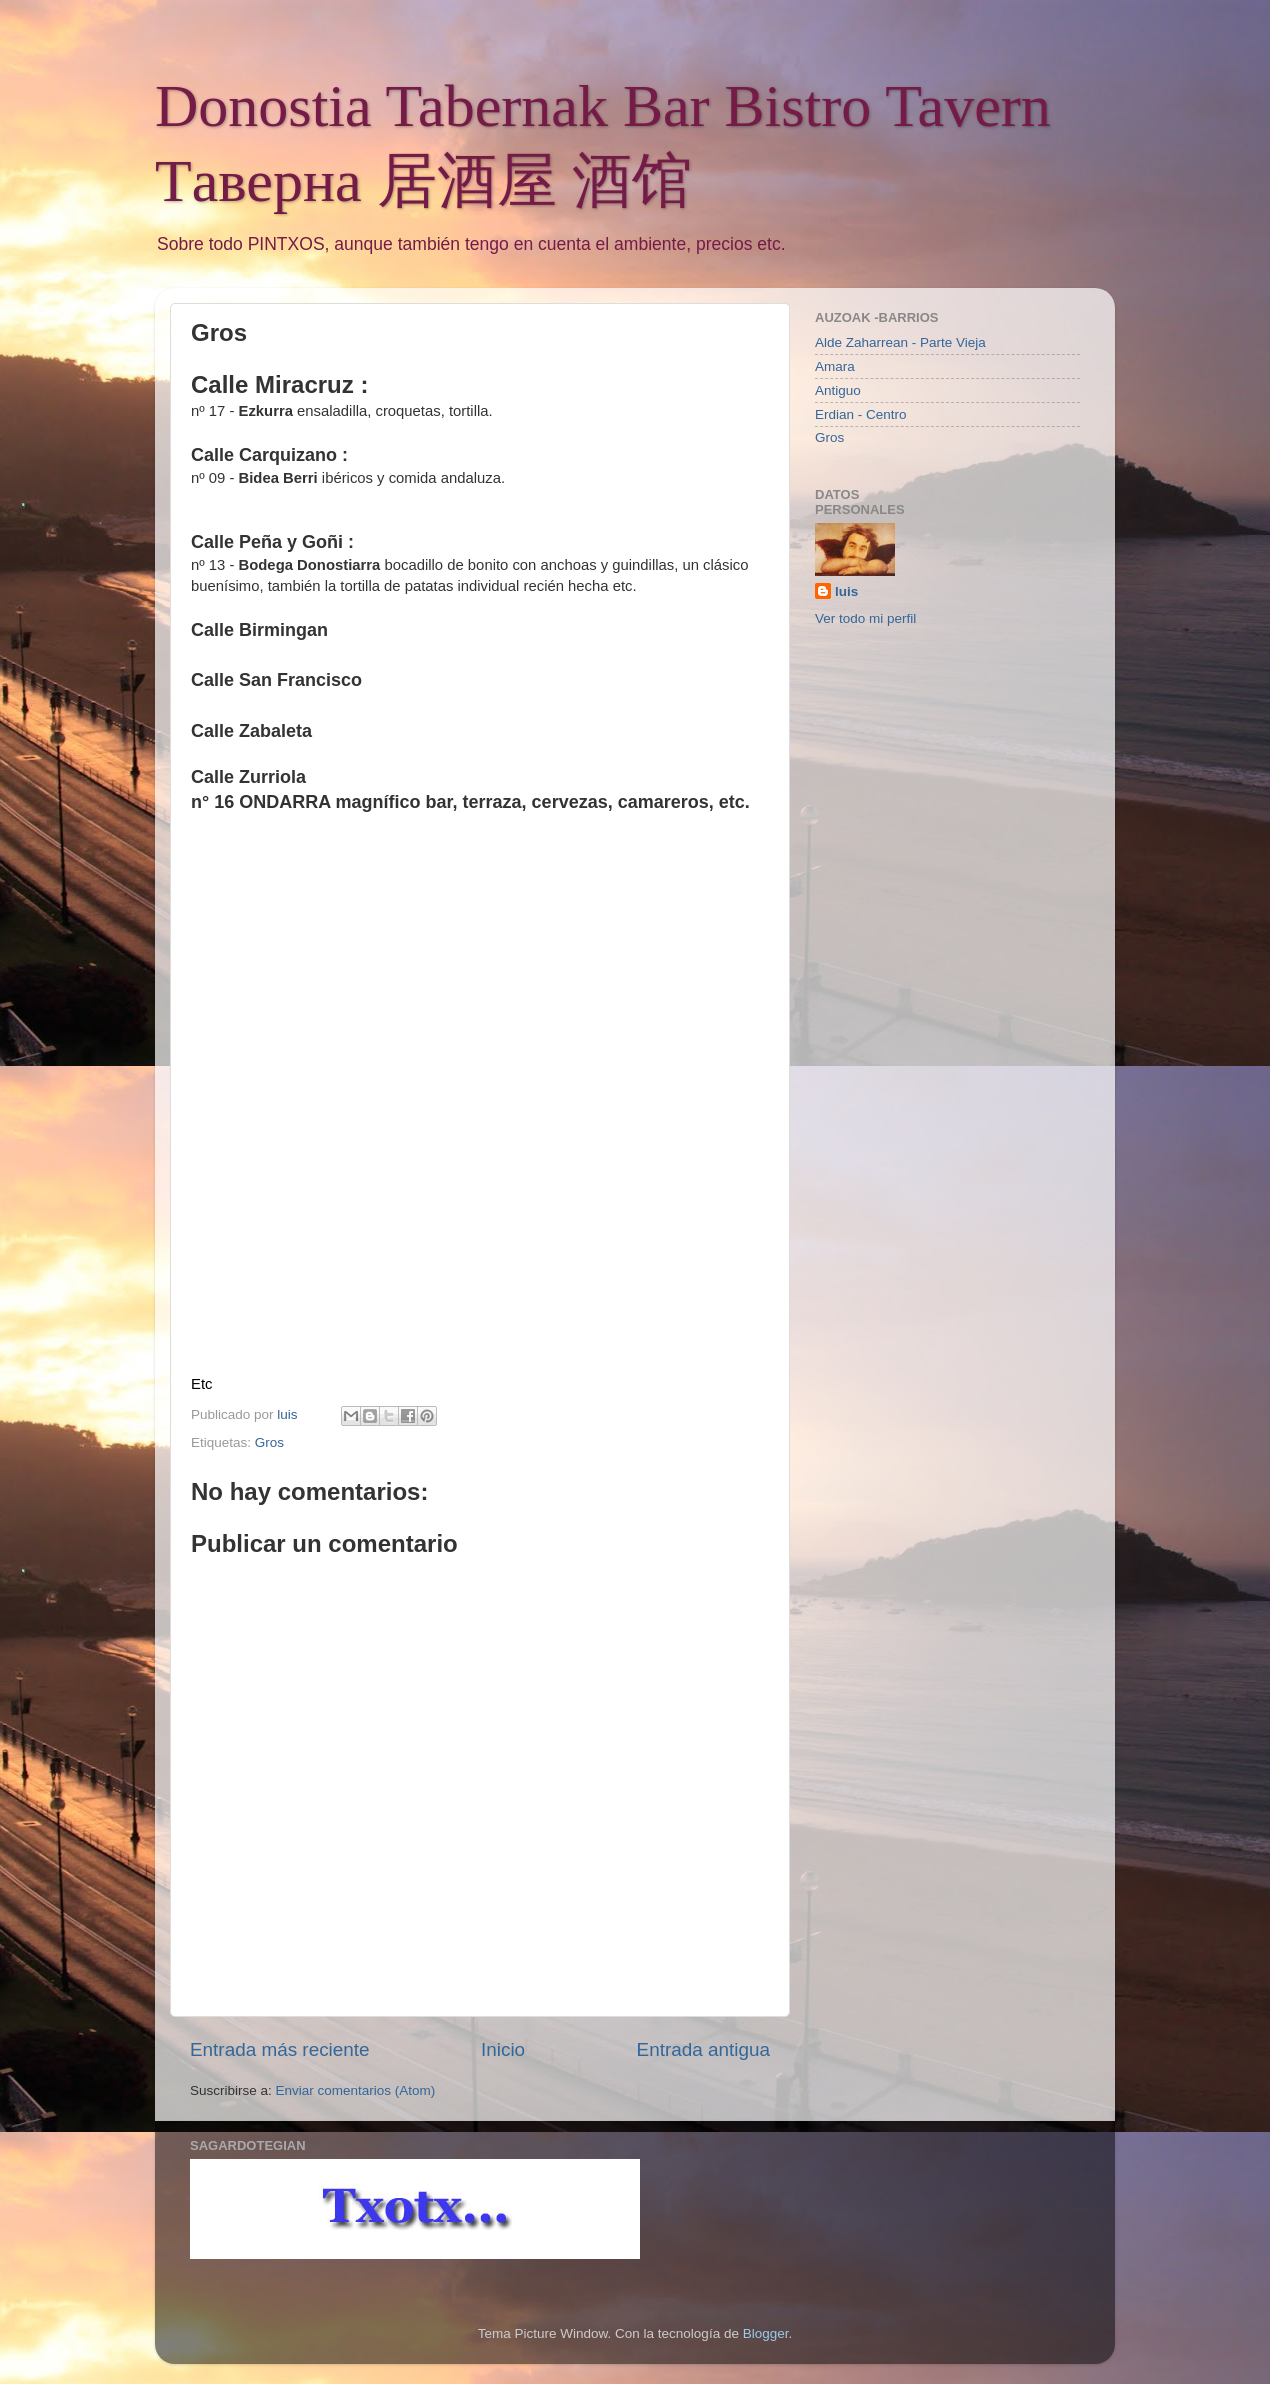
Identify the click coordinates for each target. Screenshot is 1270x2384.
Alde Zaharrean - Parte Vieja (900, 342)
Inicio (503, 2049)
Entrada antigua (703, 2049)
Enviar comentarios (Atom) (356, 2090)
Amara (835, 366)
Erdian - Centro (861, 414)
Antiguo (838, 390)
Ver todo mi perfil (865, 618)
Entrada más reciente (280, 2049)
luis (846, 591)
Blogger (766, 2333)
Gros (269, 1442)
